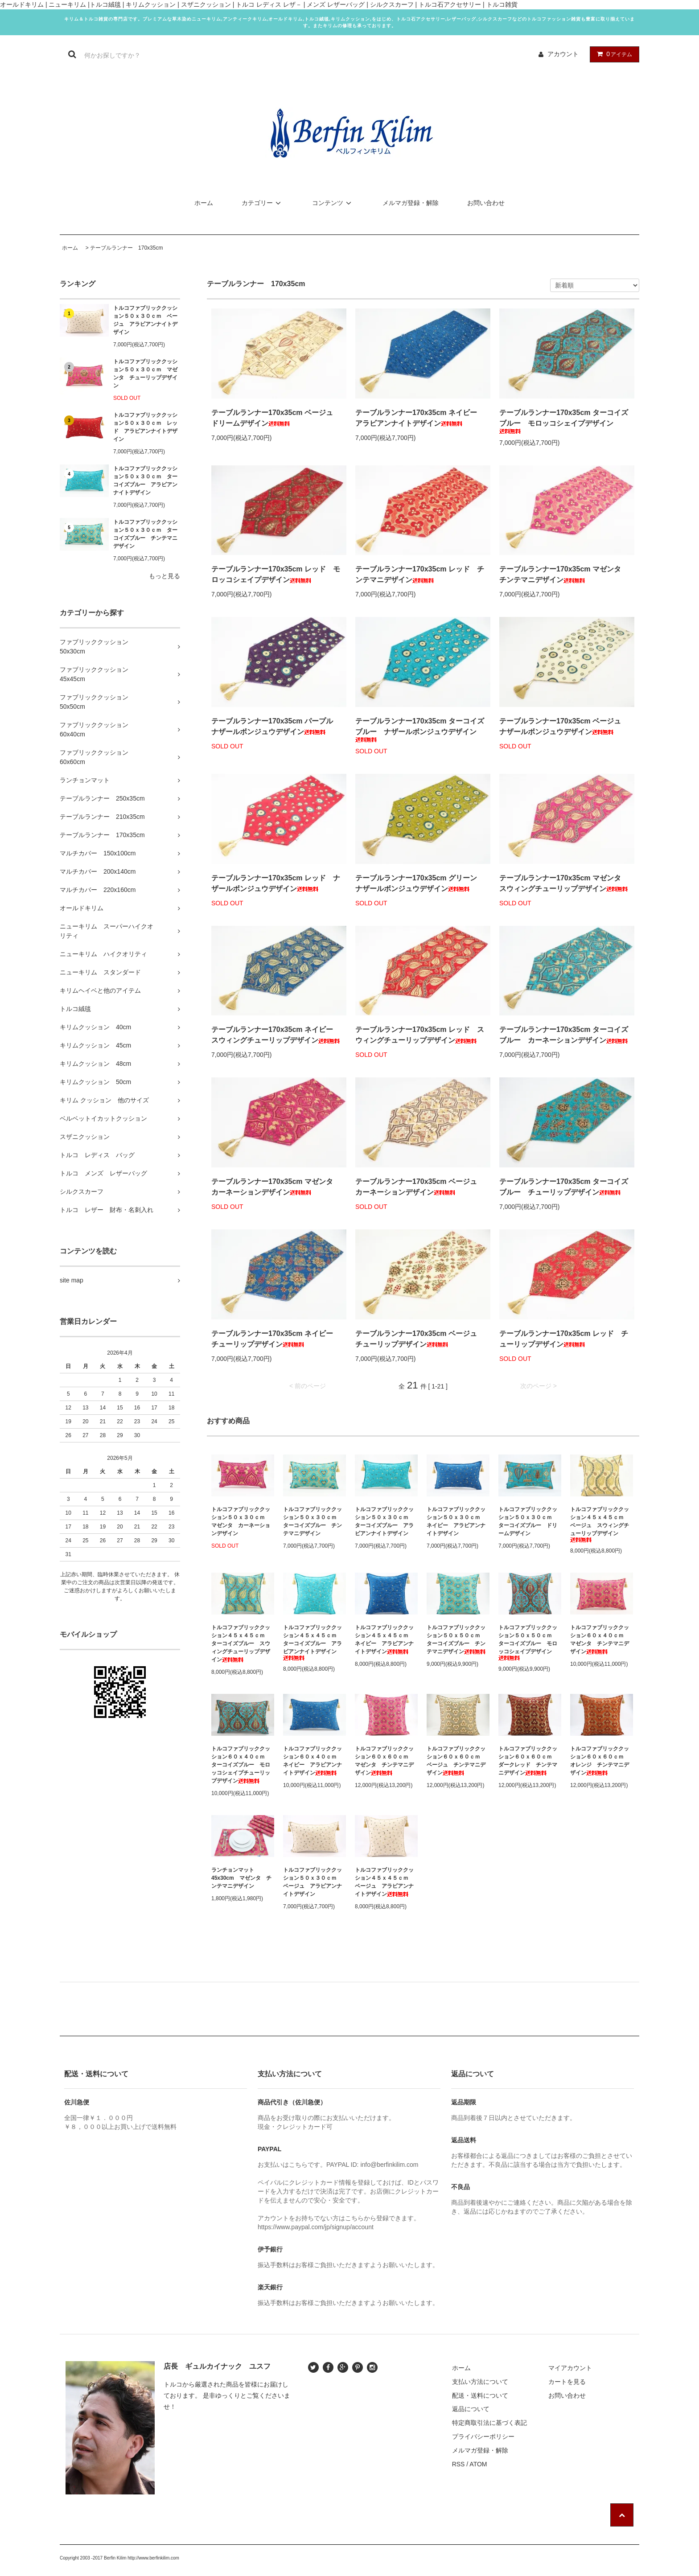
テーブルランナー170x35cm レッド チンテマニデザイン (419, 574)
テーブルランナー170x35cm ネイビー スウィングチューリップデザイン (275, 1035)
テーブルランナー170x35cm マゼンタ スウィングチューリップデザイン (563, 883)
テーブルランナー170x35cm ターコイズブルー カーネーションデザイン (563, 1035)
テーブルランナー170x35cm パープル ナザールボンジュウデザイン (275, 726)
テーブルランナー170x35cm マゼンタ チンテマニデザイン (563, 574)
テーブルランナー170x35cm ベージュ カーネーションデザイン (419, 1187)
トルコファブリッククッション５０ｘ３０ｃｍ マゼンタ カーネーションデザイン (240, 1521)
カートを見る (567, 2381)
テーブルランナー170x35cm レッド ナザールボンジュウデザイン (275, 883)
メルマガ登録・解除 (410, 202)
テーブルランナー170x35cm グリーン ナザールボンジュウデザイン (419, 883)
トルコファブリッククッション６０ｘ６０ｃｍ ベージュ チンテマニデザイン (456, 1761)
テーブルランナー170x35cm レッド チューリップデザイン (563, 1339)
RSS (458, 2464)
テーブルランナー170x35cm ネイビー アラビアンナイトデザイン (419, 418)
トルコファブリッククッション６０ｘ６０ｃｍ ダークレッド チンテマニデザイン (527, 1761)
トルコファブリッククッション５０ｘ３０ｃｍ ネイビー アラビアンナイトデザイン (456, 1521)
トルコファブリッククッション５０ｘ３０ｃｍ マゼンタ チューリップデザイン (145, 373)
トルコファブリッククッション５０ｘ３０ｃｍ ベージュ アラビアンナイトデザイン (145, 320)
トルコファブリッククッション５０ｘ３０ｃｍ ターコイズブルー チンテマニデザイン (145, 534)
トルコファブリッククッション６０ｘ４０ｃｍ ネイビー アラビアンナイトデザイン (312, 1761)
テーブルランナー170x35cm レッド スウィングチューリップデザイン (419, 1035)
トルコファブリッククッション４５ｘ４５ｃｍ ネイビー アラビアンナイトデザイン (384, 1639)
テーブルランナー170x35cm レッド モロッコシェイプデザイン (275, 574)
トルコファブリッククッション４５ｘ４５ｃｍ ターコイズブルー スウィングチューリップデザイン (240, 1643)
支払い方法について (480, 2381)
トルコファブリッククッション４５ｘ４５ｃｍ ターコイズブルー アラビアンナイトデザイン (312, 1642)
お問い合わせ (486, 202)
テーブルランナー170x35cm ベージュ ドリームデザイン (275, 418)
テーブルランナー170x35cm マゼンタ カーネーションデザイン (275, 1187)
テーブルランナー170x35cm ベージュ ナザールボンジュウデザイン (563, 726)
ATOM (478, 2464)
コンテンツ (333, 202)
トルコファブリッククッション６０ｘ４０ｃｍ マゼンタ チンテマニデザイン (599, 1639)
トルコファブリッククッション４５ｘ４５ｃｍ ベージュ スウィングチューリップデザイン (599, 1524)
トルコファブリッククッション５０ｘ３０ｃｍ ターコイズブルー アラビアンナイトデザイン (145, 480)
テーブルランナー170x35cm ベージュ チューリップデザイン (419, 1339)
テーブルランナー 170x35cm (126, 248)
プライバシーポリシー (483, 2436)
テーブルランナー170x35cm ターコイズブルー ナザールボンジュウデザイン (419, 729)
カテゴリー (263, 202)
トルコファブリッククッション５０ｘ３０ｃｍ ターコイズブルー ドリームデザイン (527, 1521)
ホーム (203, 202)
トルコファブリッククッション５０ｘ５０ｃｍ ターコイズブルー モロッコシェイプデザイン (527, 1642)
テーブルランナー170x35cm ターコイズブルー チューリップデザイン (563, 1187)
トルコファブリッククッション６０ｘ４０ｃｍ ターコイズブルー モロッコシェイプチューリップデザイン (240, 1765)
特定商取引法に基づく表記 (489, 2422)
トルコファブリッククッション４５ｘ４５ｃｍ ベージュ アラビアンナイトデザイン (384, 1882)
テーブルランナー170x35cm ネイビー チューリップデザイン (275, 1339)
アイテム (612, 54)
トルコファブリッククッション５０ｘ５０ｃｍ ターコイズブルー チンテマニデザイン (456, 1639)
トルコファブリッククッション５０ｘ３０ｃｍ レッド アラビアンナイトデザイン (145, 427)
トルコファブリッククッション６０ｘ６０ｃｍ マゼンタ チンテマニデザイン (384, 1761)
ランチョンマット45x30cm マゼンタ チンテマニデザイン (241, 1878)
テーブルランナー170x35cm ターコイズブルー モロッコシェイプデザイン (563, 421)
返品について (470, 2408)
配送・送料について (480, 2395)
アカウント (563, 54)
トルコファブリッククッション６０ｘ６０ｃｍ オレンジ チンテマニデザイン (599, 1761)
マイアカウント (570, 2367)
